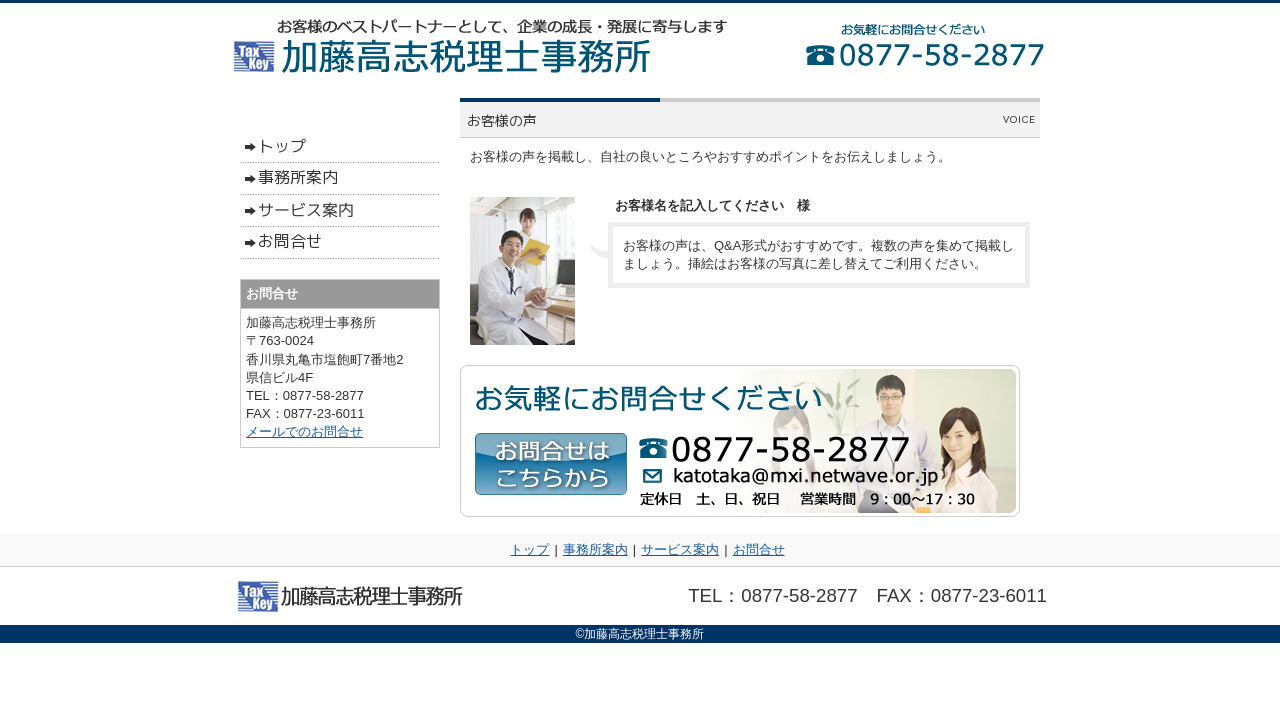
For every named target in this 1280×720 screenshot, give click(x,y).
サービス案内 (680, 549)
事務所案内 (595, 549)
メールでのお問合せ (304, 431)
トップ (529, 549)
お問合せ (759, 549)
